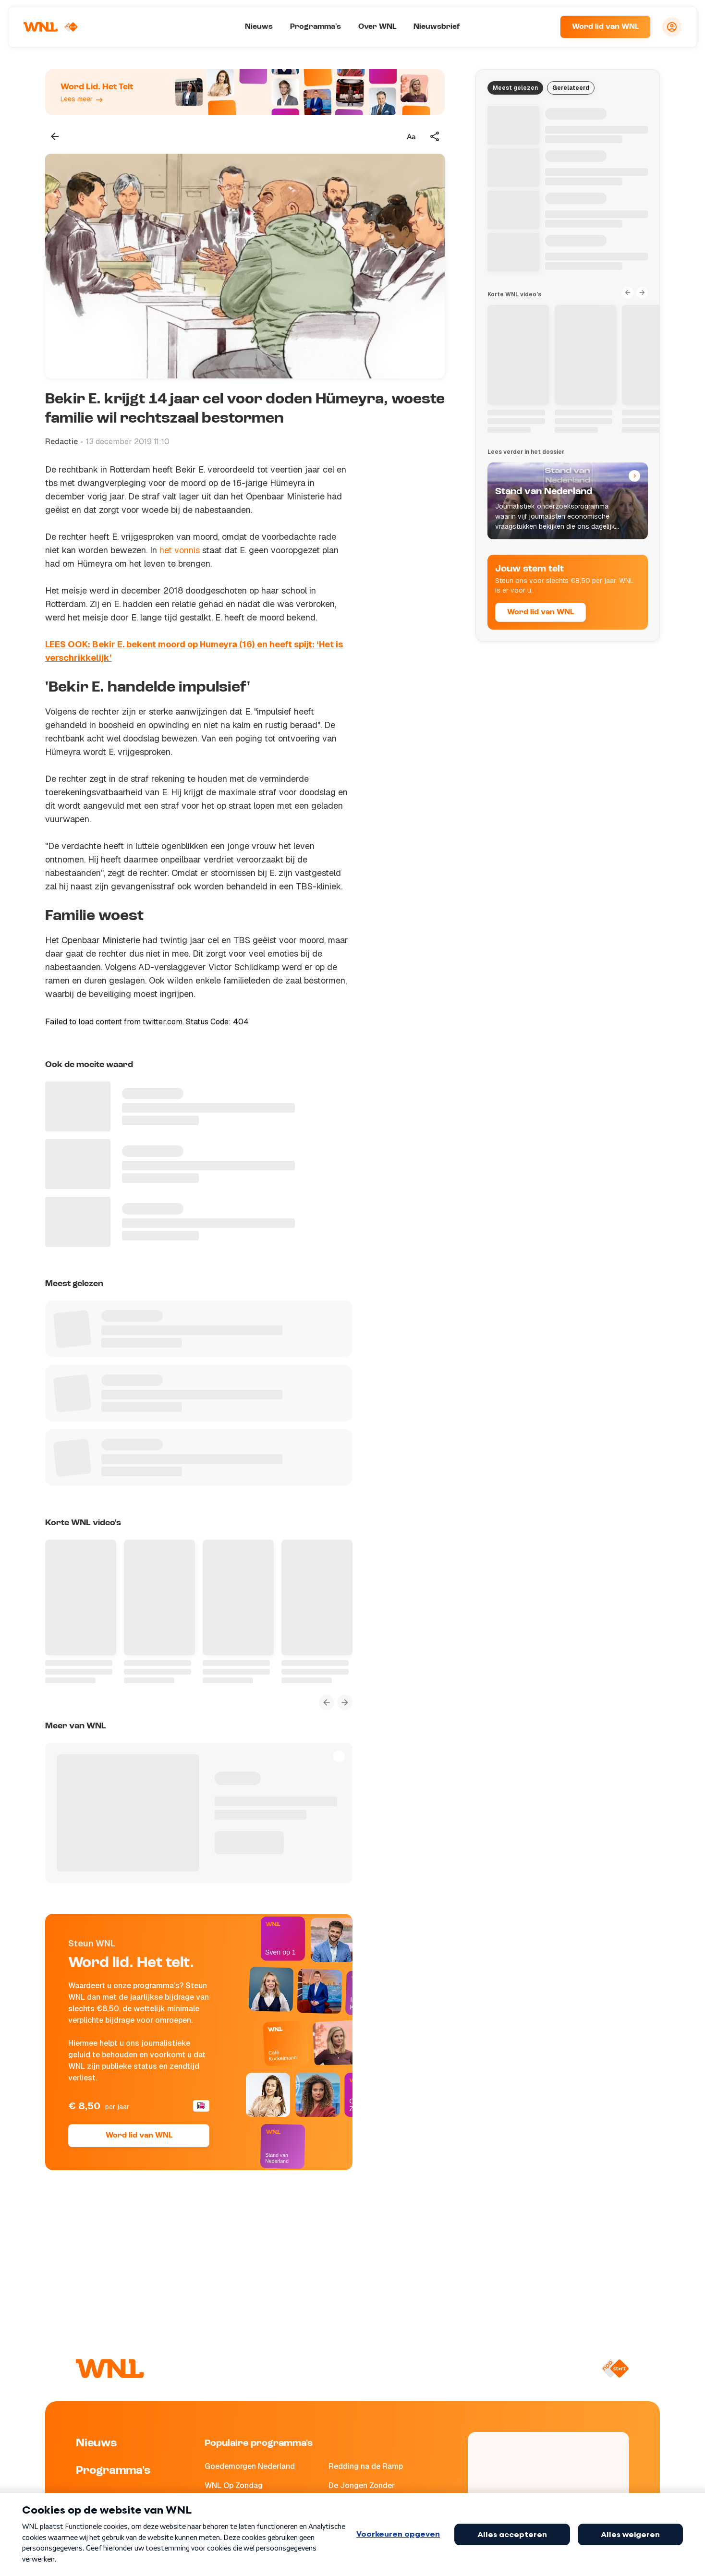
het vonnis (179, 550)
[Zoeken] (540, 27)
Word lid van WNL (605, 27)
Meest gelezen (515, 88)
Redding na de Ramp (365, 2466)
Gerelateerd (570, 88)
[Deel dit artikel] (435, 136)
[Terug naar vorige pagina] (54, 136)
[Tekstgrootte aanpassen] (411, 136)
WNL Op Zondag (234, 2485)
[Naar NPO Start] (615, 2368)
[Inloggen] (671, 26)
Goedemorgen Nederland (250, 2466)
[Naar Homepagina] (51, 27)
